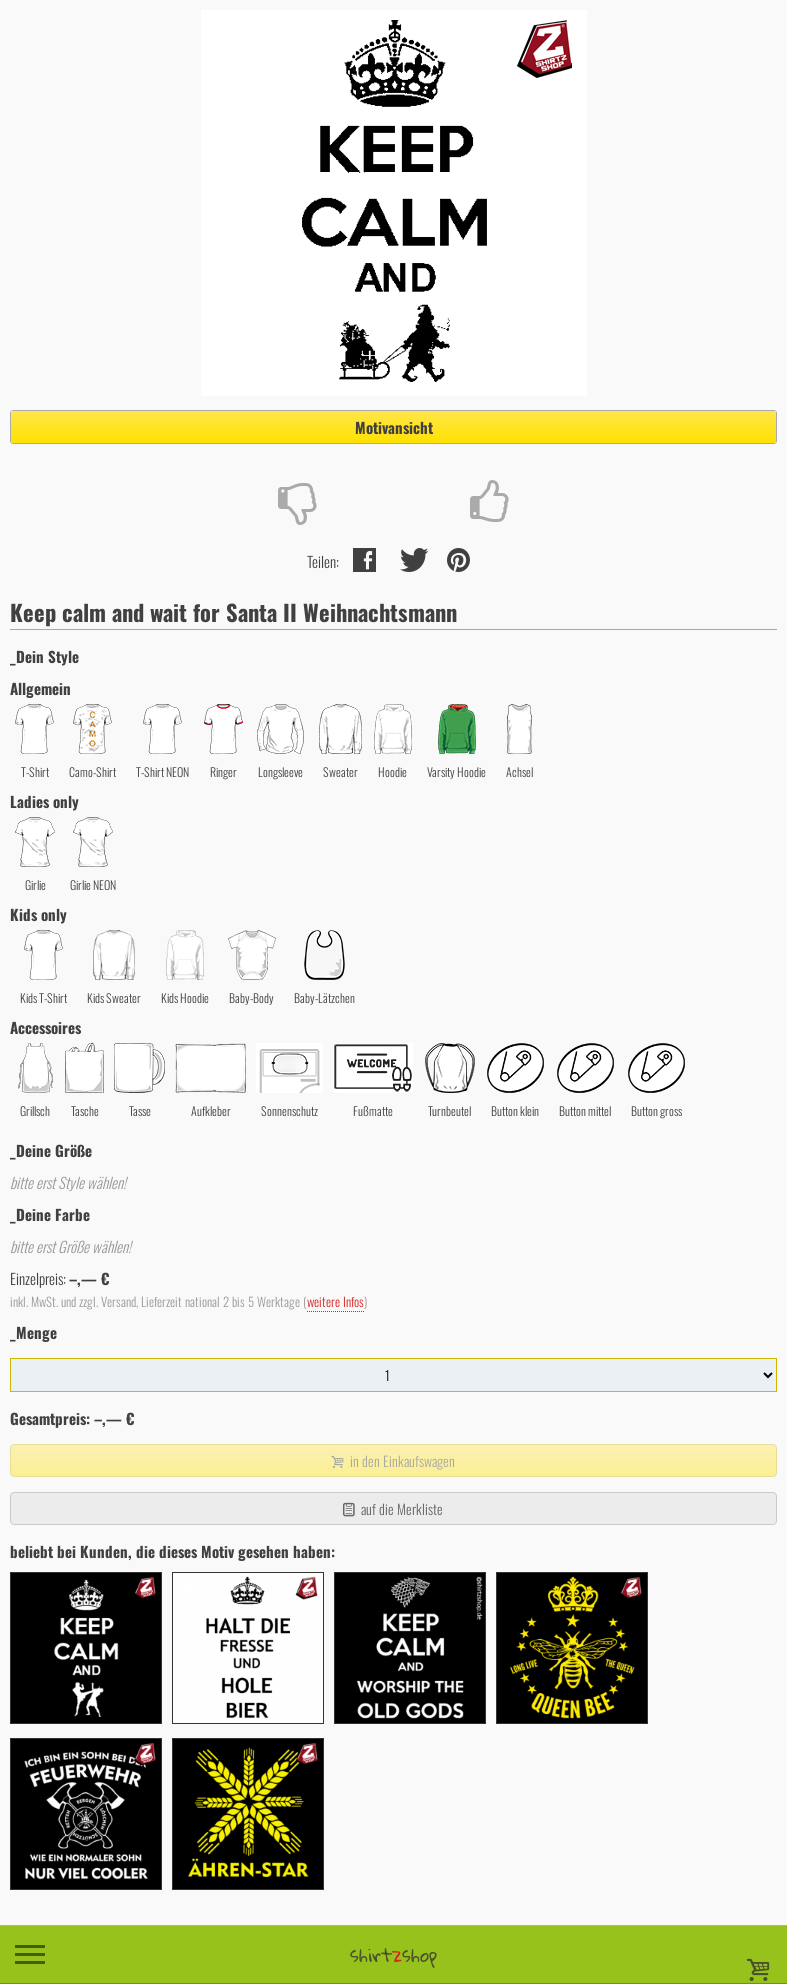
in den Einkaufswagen (391, 1460)
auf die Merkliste (391, 1508)
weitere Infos (335, 1301)
